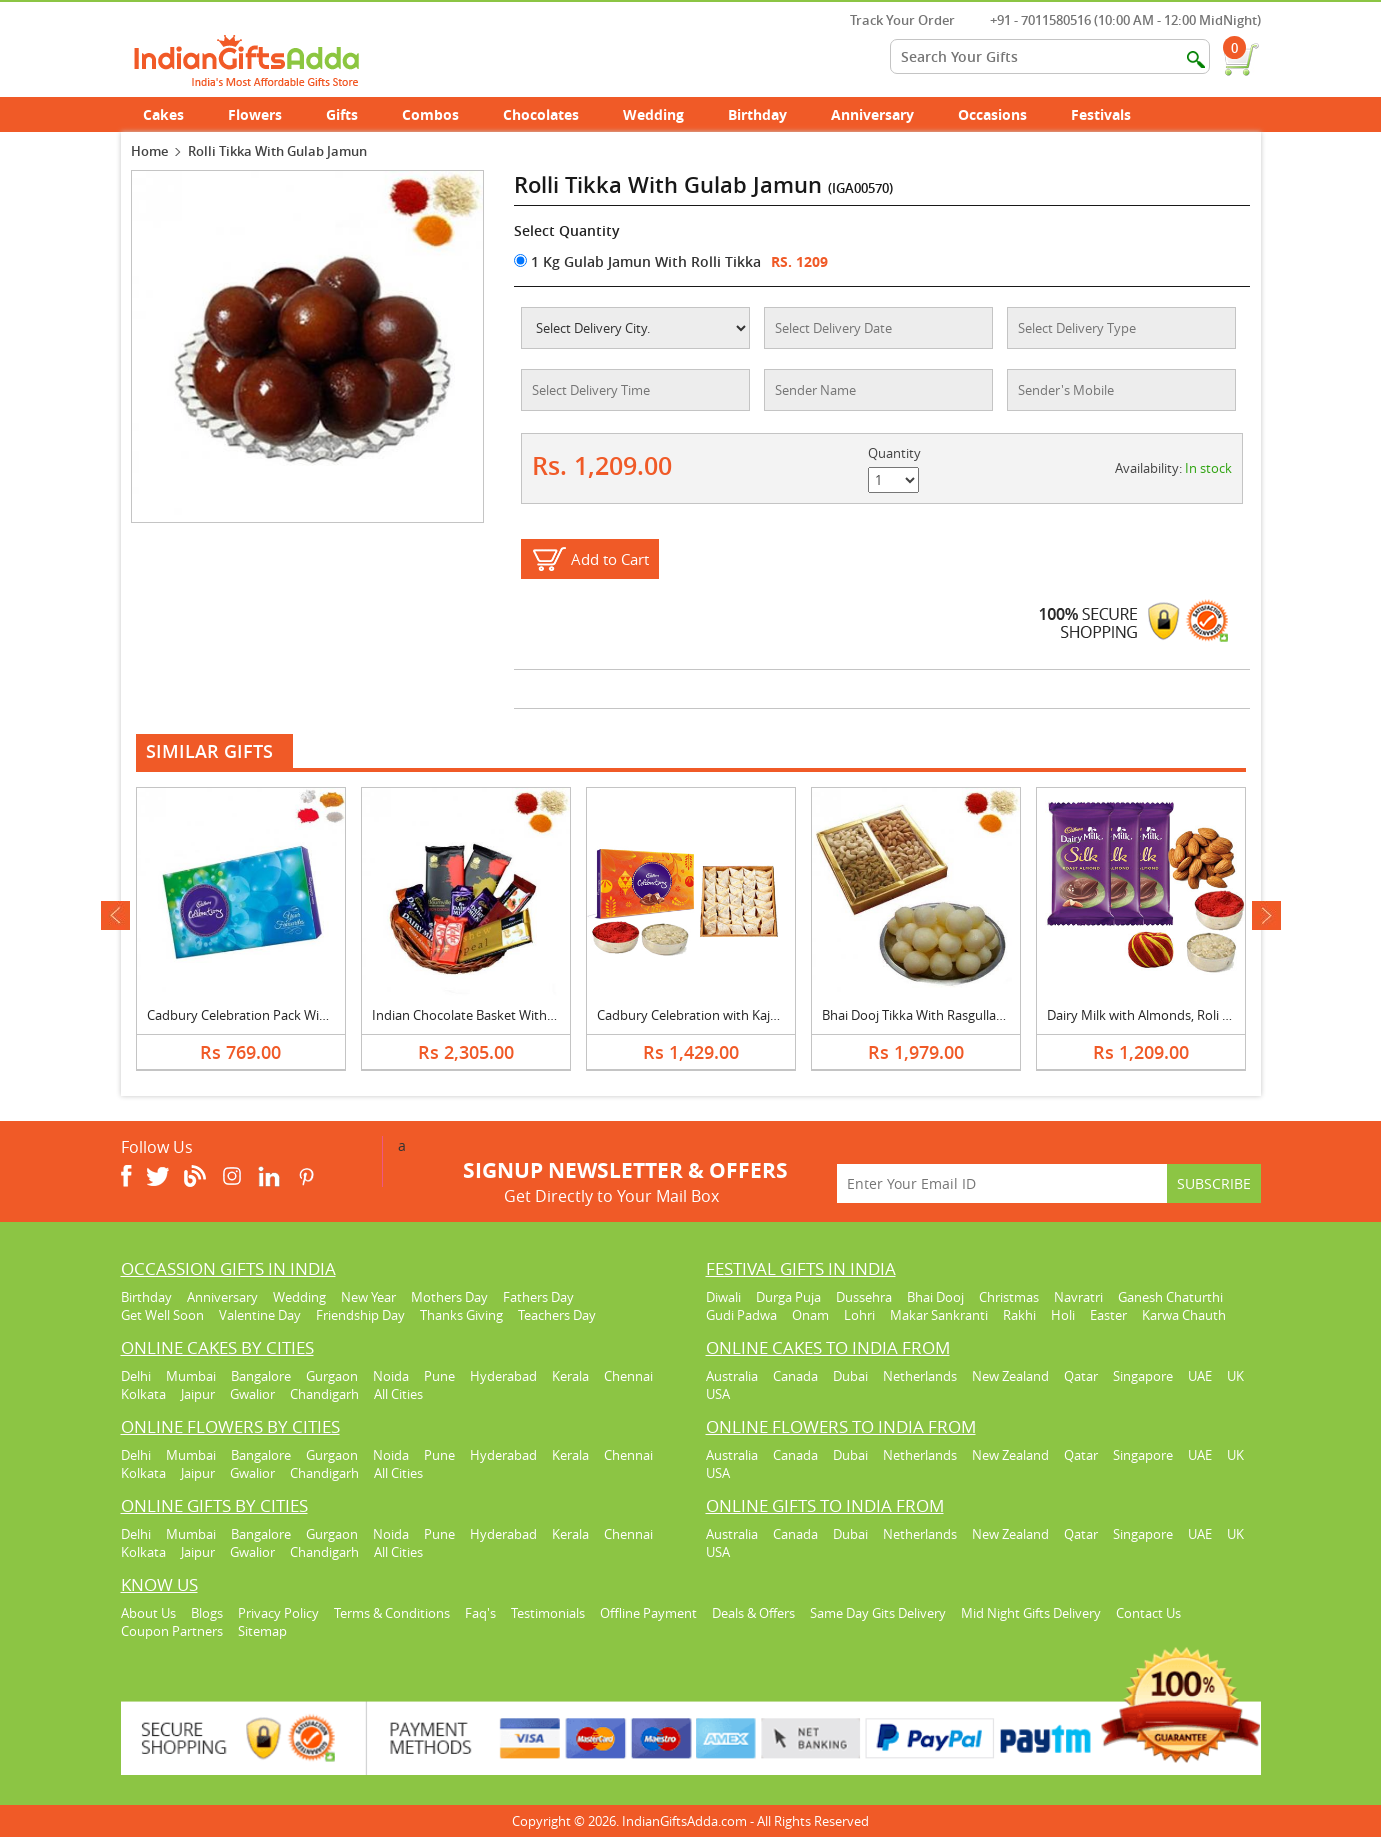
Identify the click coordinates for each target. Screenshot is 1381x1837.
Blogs (207, 1613)
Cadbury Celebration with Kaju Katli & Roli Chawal (743, 1015)
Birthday (768, 114)
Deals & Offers (753, 1613)
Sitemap (262, 1631)
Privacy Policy (278, 1613)
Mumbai (191, 1376)
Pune (439, 1376)
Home (149, 151)
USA (718, 1394)
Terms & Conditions (392, 1613)
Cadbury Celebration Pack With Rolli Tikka (270, 1015)
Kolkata (143, 1394)
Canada (795, 1376)
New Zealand (1010, 1376)
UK (1235, 1376)
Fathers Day (538, 1297)
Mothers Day (449, 1297)
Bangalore (261, 1376)
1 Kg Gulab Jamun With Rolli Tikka (637, 261)
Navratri (1078, 1297)
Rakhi (1019, 1315)
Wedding (664, 114)
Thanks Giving (461, 1315)
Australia (732, 1376)
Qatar (1081, 1376)
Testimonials (548, 1613)
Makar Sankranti (939, 1315)
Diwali (723, 1297)
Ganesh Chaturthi (1170, 1297)
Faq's (480, 1613)
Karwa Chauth (1184, 1315)
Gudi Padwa (741, 1315)
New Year (368, 1297)
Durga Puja (788, 1297)
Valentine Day (260, 1315)
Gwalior (252, 1394)
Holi (1063, 1315)
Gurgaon (332, 1376)
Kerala (570, 1376)
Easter (1108, 1315)
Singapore (1143, 1376)
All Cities (398, 1394)
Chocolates (541, 114)
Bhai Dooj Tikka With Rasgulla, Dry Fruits (941, 1015)
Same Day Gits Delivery (878, 1613)
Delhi (136, 1376)
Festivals (1112, 114)
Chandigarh (324, 1394)
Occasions (1003, 114)
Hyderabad (503, 1376)
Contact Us (1148, 1613)
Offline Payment (648, 1613)
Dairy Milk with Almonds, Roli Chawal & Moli (1176, 1015)
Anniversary (883, 114)
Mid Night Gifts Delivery (1031, 1613)
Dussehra (864, 1297)
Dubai (850, 1376)
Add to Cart (610, 559)
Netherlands (920, 1376)
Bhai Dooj (935, 1297)
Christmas (1009, 1297)
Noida (391, 1376)
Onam (810, 1315)
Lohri (859, 1315)
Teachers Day (557, 1315)
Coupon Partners (172, 1631)
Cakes (174, 114)
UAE (1200, 1376)
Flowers (266, 114)
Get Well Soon (162, 1315)
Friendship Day (360, 1315)
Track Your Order (892, 20)
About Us (148, 1613)
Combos (430, 114)
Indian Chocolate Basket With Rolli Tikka (490, 1015)
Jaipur (198, 1394)
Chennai (628, 1376)
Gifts (353, 114)
